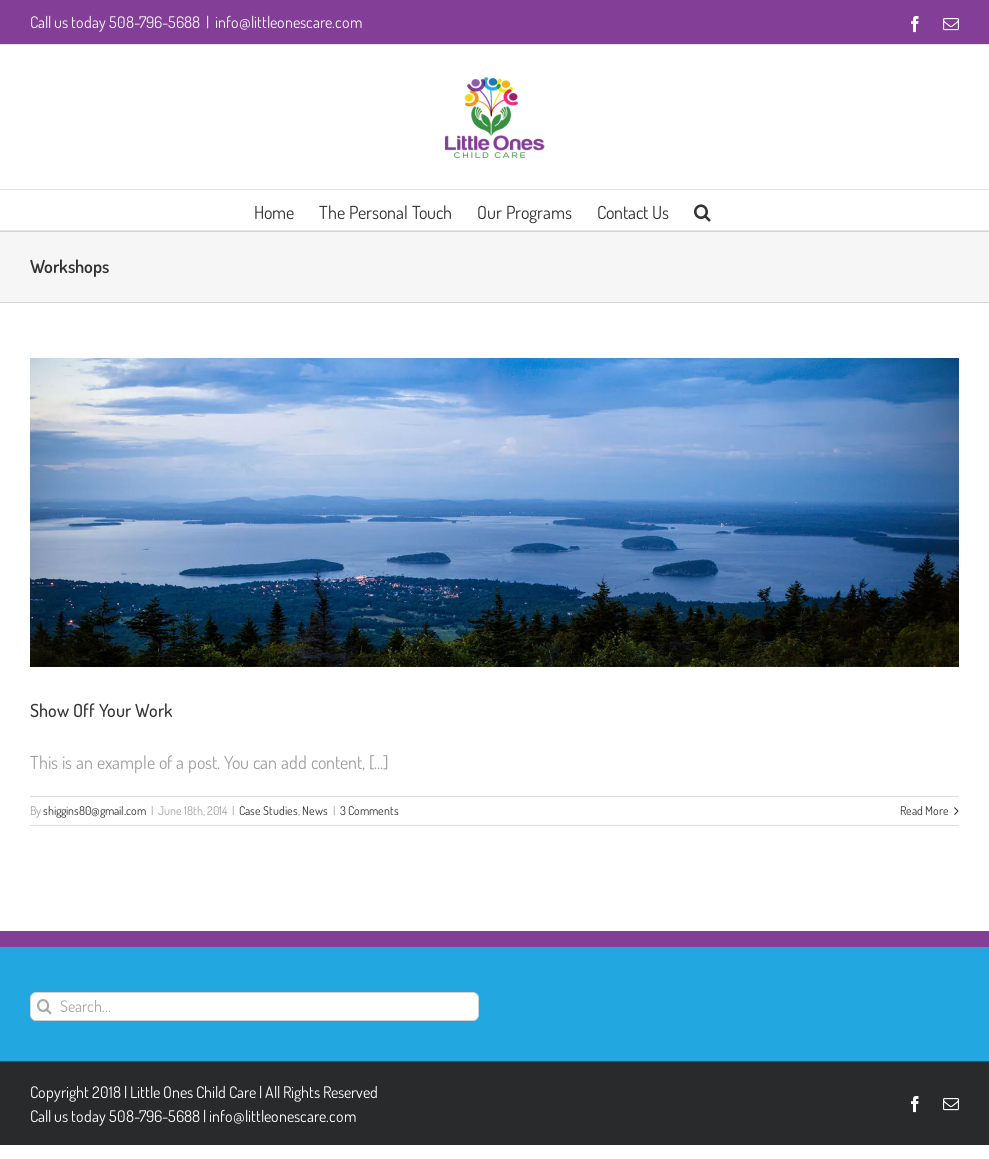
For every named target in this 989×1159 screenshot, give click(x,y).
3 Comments (369, 810)
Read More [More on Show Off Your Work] (924, 810)
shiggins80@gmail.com (94, 810)
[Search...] (254, 1006)
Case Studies (268, 810)
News (315, 810)
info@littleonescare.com (288, 22)
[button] (702, 210)
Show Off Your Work (101, 710)
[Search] (44, 1006)
